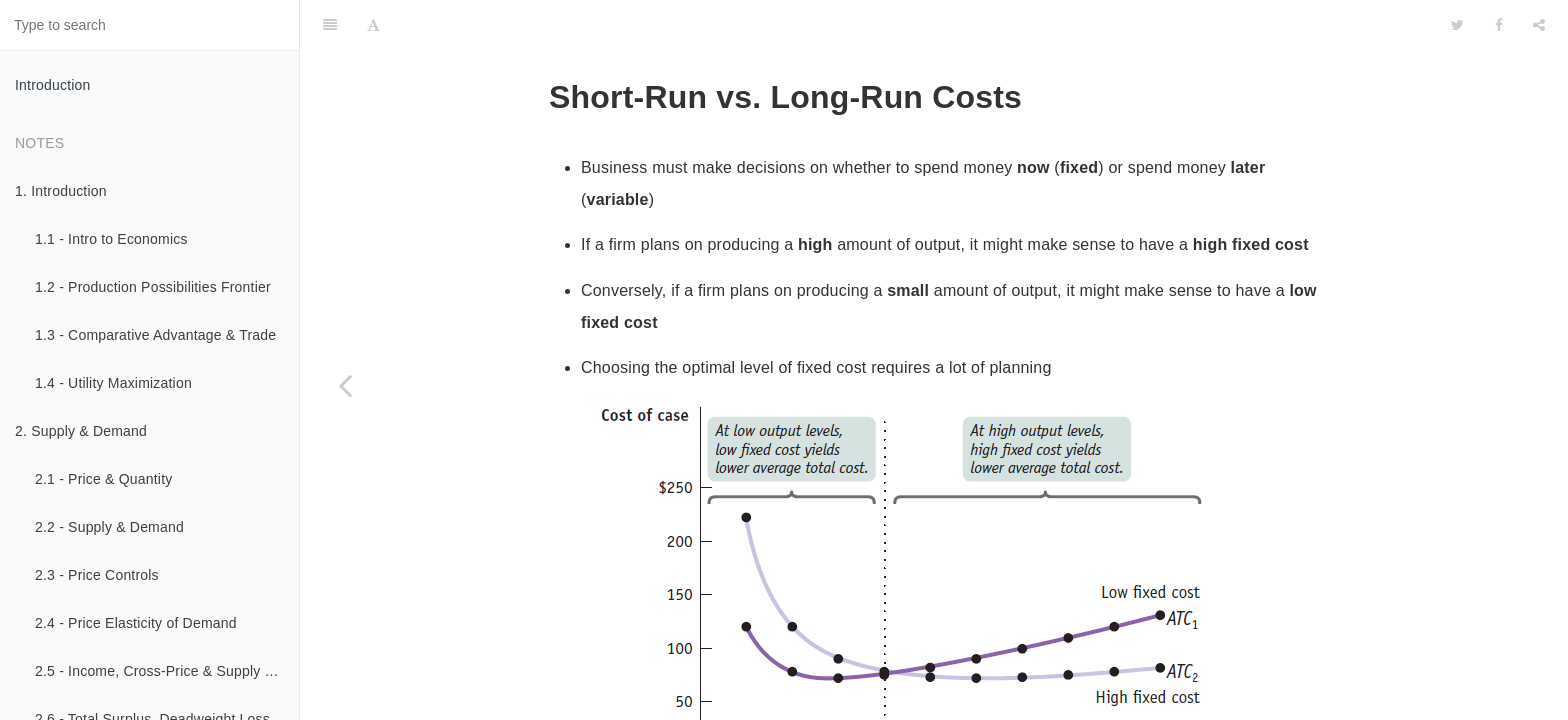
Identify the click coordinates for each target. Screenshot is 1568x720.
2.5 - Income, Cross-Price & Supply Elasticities (167, 671)
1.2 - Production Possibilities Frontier (153, 287)
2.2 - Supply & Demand (109, 527)
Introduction (53, 85)
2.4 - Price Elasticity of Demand (136, 623)
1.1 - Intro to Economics (111, 239)
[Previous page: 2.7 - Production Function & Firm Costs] (345, 385)
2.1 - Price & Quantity (103, 479)
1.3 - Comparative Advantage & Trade (155, 335)
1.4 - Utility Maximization (113, 383)
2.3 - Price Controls (97, 575)
